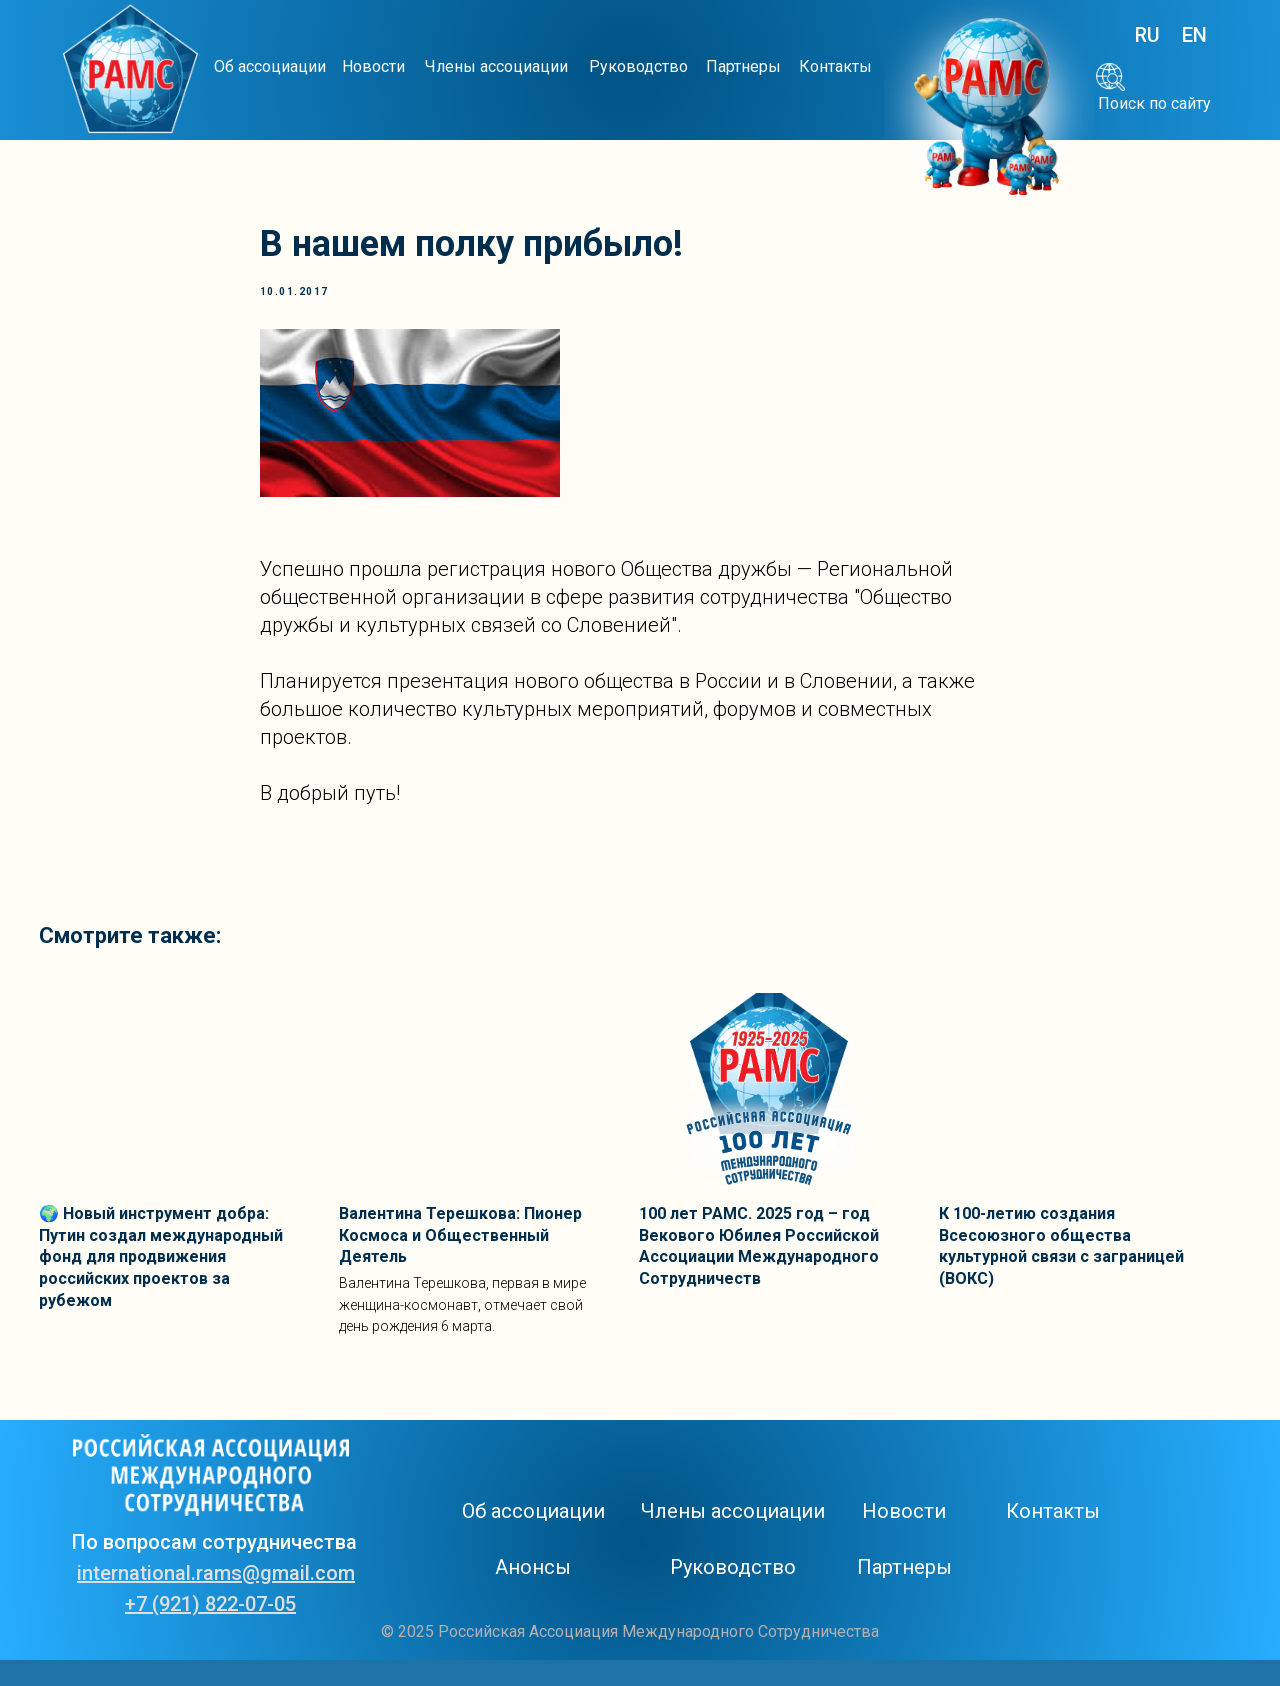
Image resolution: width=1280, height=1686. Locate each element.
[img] (130, 70)
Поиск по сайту (1154, 103)
